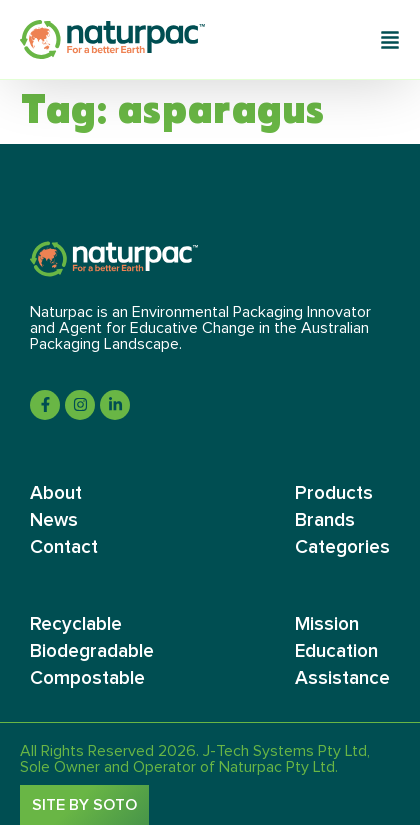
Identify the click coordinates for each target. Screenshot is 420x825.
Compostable (87, 678)
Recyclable (76, 624)
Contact (64, 547)
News (54, 520)
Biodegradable (92, 651)
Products (334, 493)
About (56, 493)
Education (336, 651)
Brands (325, 520)
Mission (327, 624)
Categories (342, 547)
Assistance (342, 678)
